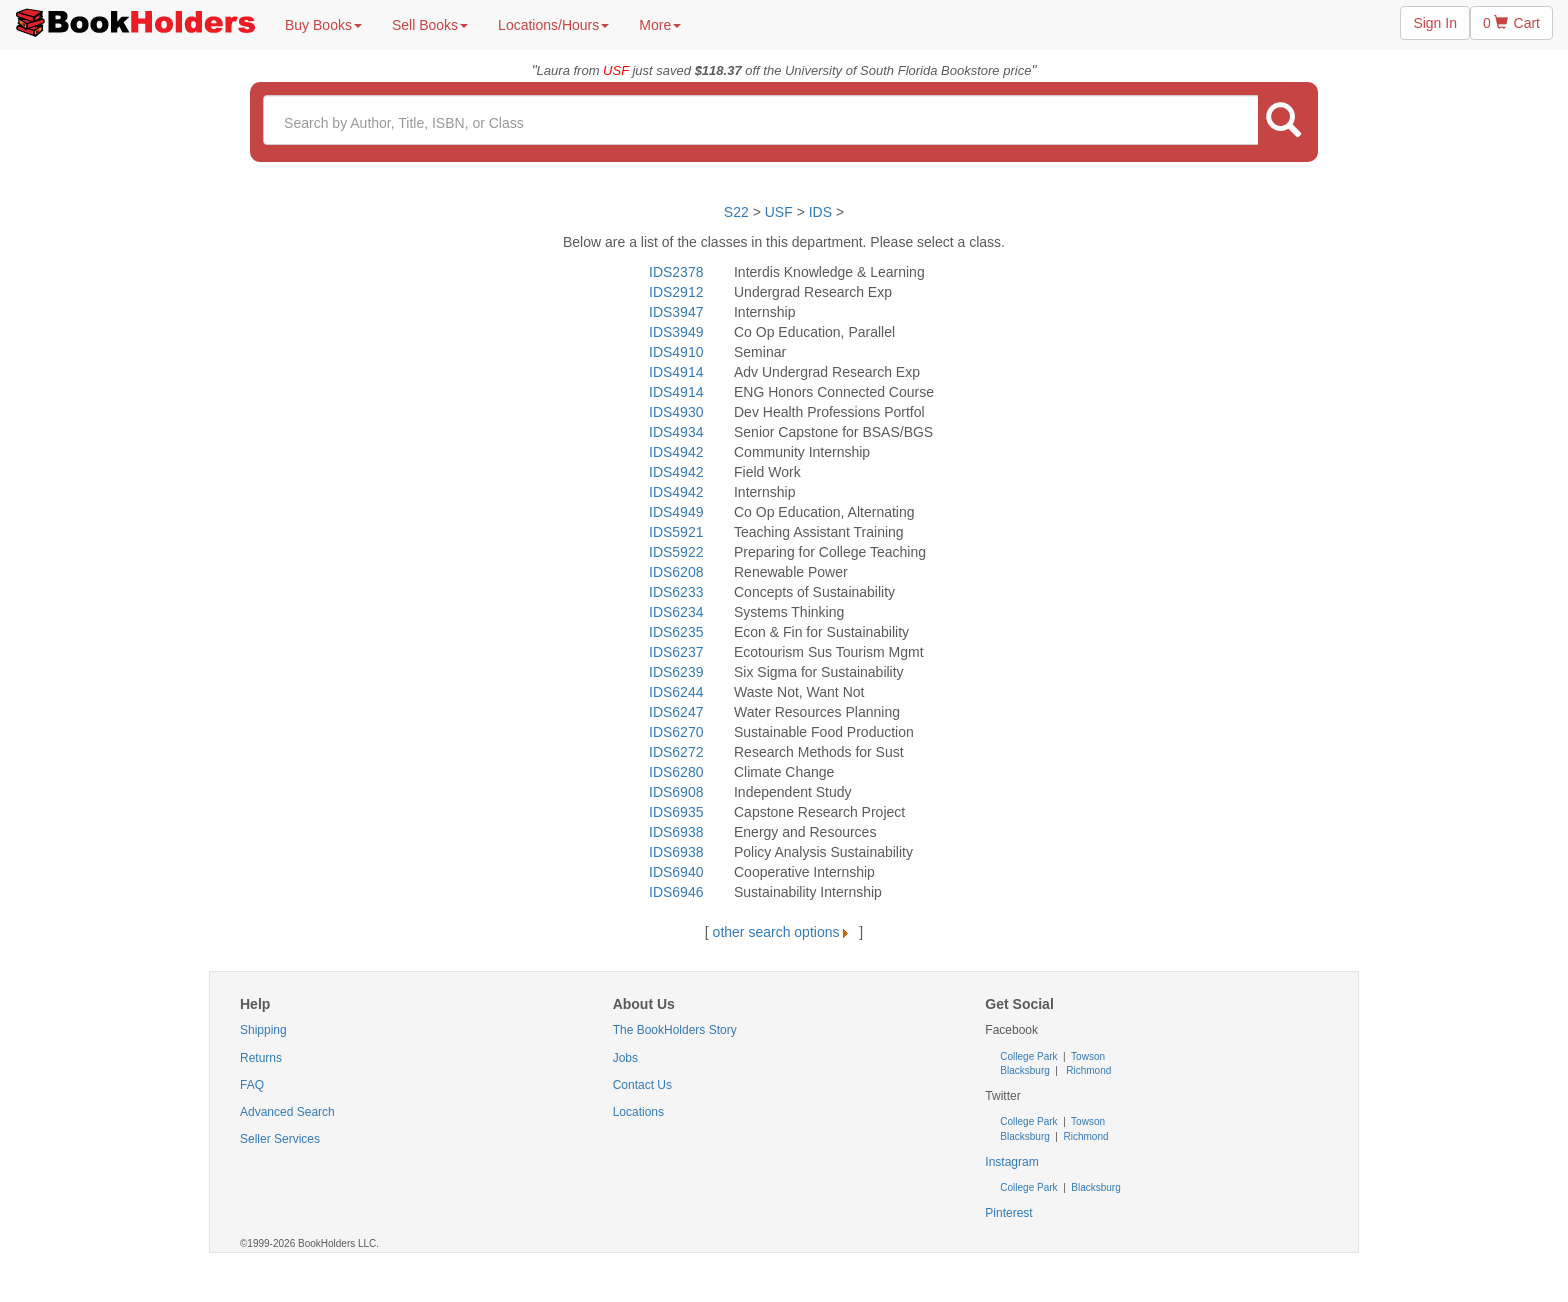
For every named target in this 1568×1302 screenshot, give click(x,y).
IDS (820, 212)
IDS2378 (676, 272)
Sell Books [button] (430, 25)
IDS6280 (676, 772)
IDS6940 (676, 872)
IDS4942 (676, 452)
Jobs (625, 1058)
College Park (1030, 1056)
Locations (638, 1112)
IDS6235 (676, 632)
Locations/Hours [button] (553, 25)
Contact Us (642, 1085)
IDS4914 (676, 372)
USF (781, 212)
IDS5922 (676, 552)
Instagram (1011, 1162)
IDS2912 (676, 292)
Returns (261, 1058)
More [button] (660, 25)
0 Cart (1511, 23)
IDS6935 (676, 812)
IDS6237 (676, 652)
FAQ (252, 1085)
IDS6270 (676, 732)
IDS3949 (676, 332)
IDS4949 (676, 512)
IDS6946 (676, 892)
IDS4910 (676, 352)
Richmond (1088, 1070)
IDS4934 (676, 432)
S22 (736, 212)
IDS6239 (676, 672)
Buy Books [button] (323, 25)
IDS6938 (676, 832)
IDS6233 (676, 592)
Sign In (1435, 23)
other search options (784, 932)
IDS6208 (676, 572)
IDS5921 (676, 532)
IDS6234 (676, 612)
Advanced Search (287, 1112)
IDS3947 (676, 312)
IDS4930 (676, 412)
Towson (1087, 1056)
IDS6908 (676, 792)
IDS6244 (676, 692)
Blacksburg (1024, 1070)
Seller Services (280, 1139)
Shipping (263, 1030)
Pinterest (1008, 1213)
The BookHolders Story (675, 1030)
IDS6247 (676, 712)
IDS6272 (676, 752)
